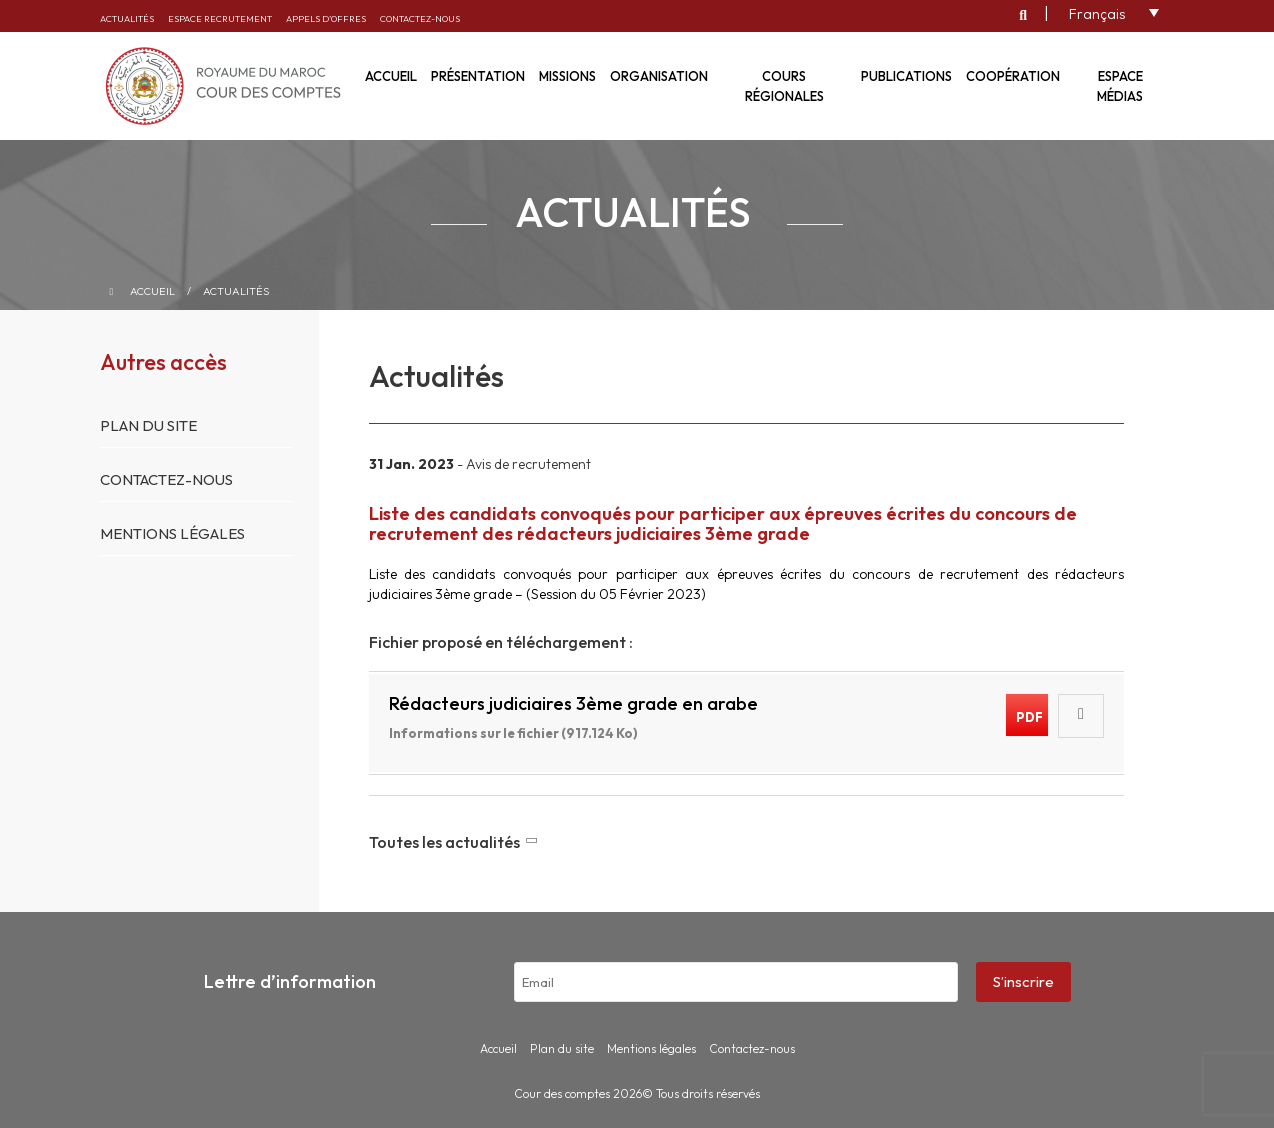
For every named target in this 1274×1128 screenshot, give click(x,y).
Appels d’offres (326, 18)
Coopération (1013, 76)
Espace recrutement (220, 18)
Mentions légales (172, 533)
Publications (906, 76)
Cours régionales (784, 86)
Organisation (659, 76)
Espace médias (1120, 86)
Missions (567, 76)
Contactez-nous (420, 18)
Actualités (127, 18)
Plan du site (148, 425)
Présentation (478, 76)
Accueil (152, 291)
